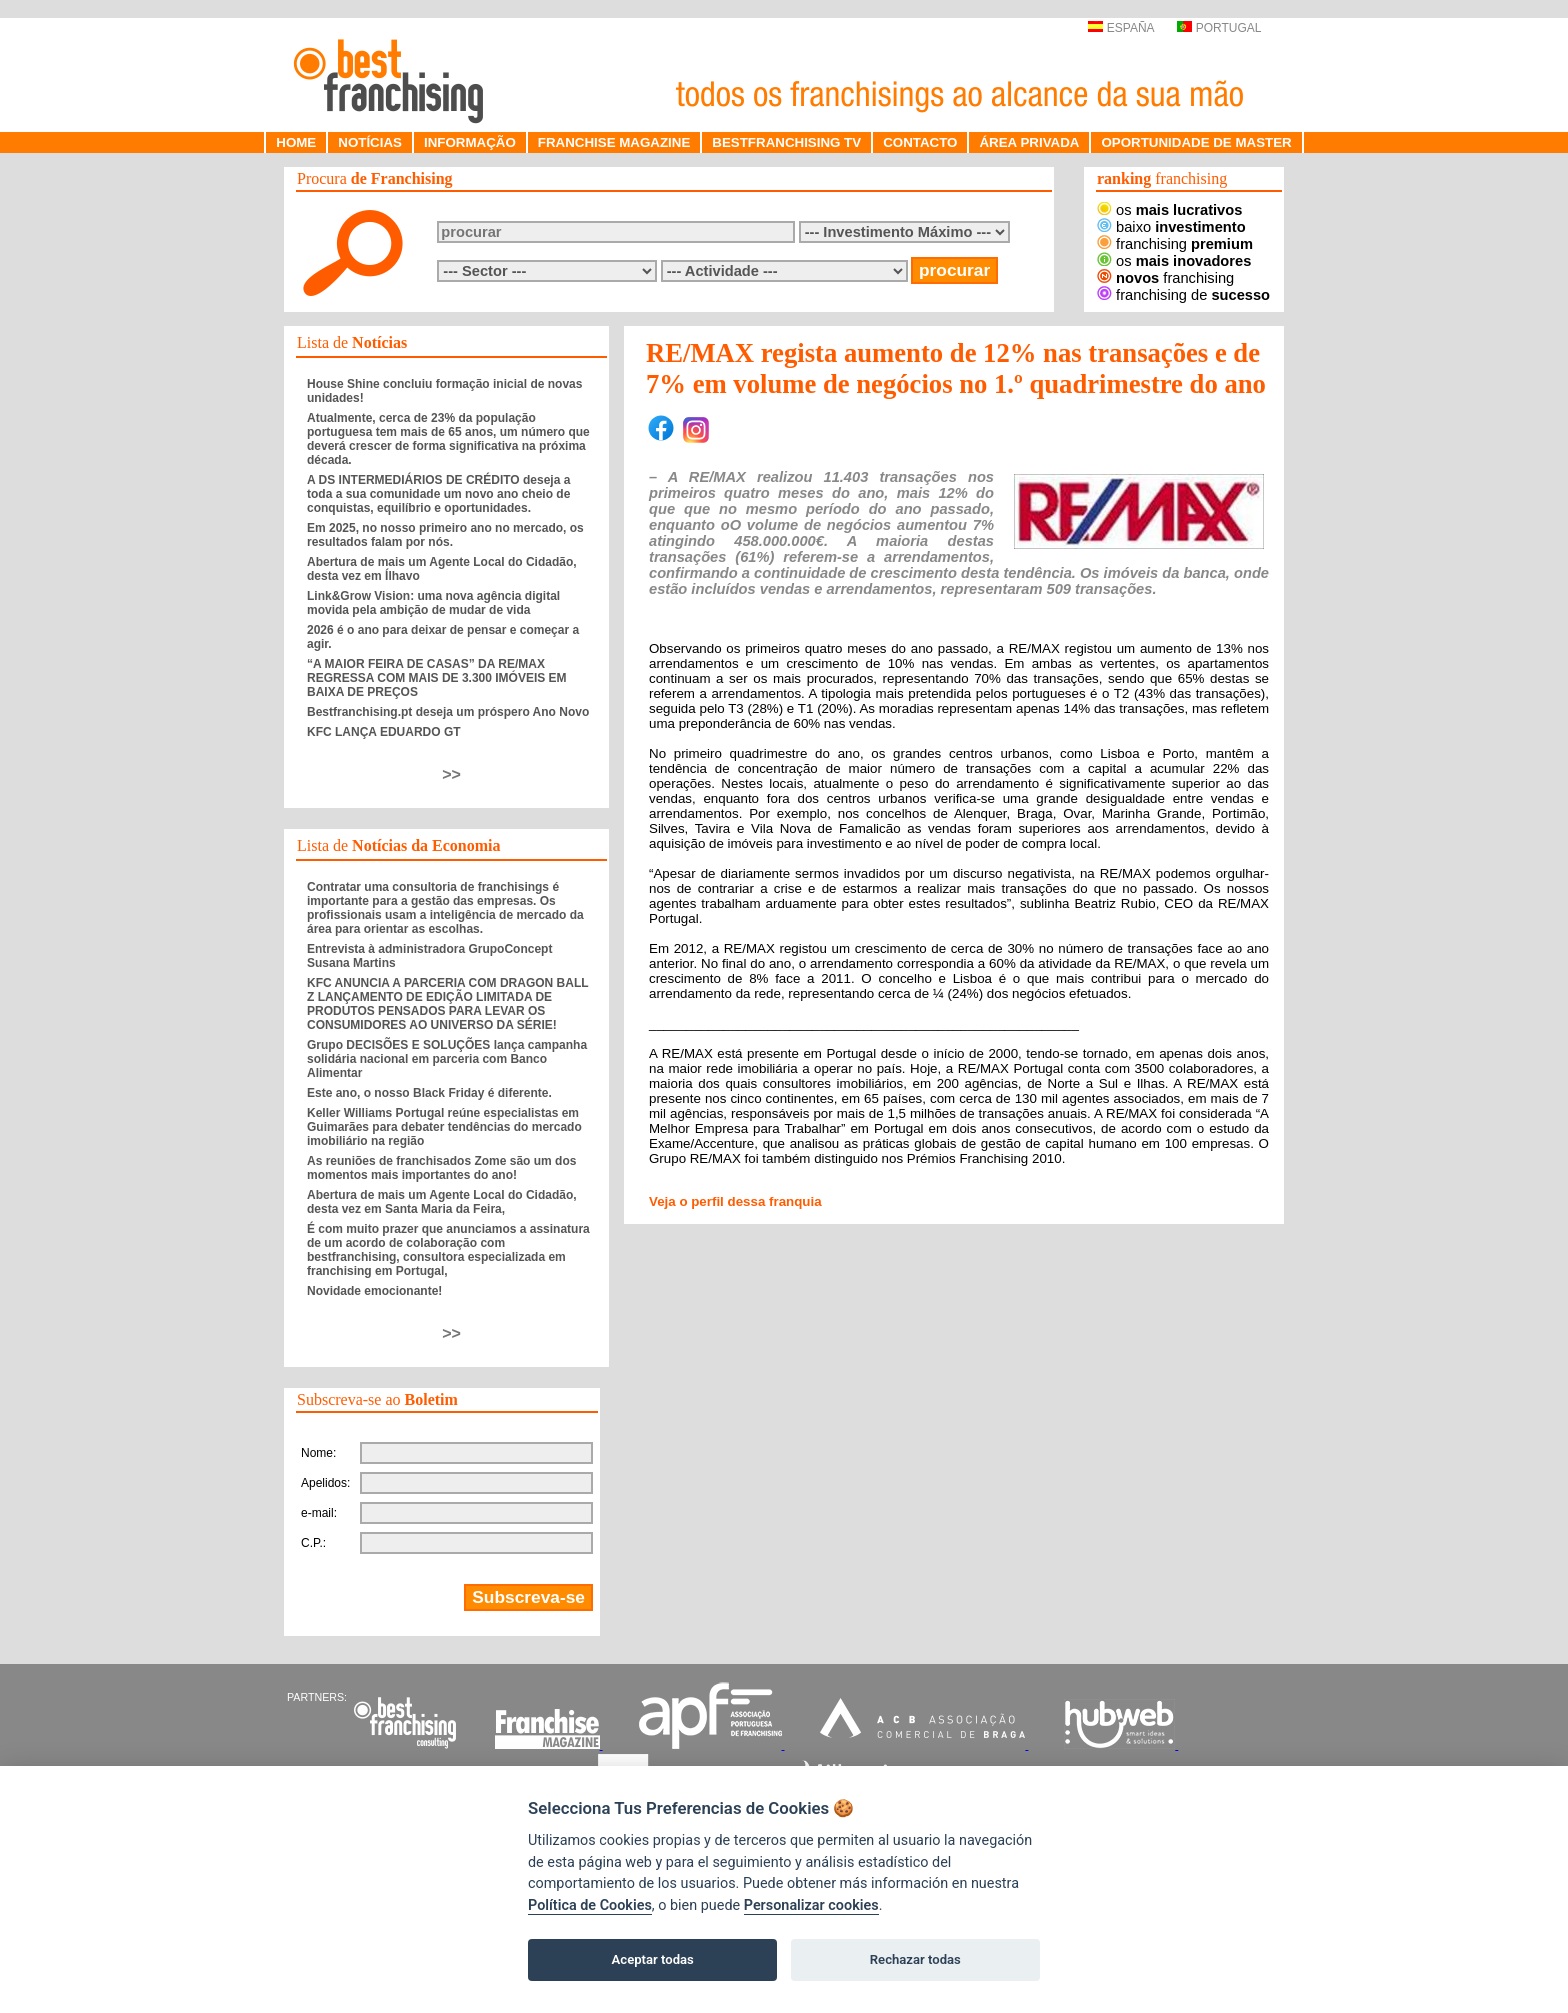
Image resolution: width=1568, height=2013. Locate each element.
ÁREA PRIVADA (1029, 142)
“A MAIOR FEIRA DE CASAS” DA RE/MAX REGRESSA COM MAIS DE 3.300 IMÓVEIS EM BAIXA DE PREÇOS (437, 678)
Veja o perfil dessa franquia (735, 1201)
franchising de (1183, 295)
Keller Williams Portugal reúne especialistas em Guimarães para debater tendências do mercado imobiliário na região (444, 1127)
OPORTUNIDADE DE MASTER (1196, 142)
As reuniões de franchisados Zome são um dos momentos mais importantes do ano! (441, 1168)
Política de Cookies (590, 1905)
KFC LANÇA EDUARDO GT (384, 732)
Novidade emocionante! (374, 1291)
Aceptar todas (653, 1959)
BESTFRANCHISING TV (786, 142)
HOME (296, 142)
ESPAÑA (1120, 28)
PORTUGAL (1219, 28)
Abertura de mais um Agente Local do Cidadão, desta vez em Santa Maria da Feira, (442, 1202)
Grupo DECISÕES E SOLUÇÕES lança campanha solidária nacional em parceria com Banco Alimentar (447, 1059)
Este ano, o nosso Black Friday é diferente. (429, 1093)
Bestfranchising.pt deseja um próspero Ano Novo (448, 712)
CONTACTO (920, 142)
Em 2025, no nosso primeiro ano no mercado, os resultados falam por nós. (445, 535)
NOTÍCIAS (370, 142)
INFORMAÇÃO (470, 142)
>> (451, 774)
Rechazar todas (915, 1959)
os (1169, 210)
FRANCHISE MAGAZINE (614, 142)
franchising (1175, 244)
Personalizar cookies (811, 1905)
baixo (1171, 227)
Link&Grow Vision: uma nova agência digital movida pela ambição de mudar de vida (433, 603)
